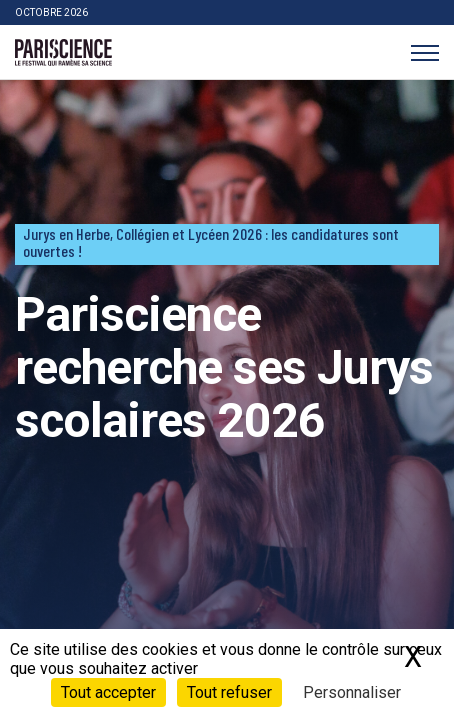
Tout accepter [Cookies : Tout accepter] (108, 692)
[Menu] (424, 52)
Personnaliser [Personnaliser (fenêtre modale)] (352, 692)
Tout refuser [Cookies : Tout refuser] (229, 692)
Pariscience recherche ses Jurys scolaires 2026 (224, 367)
